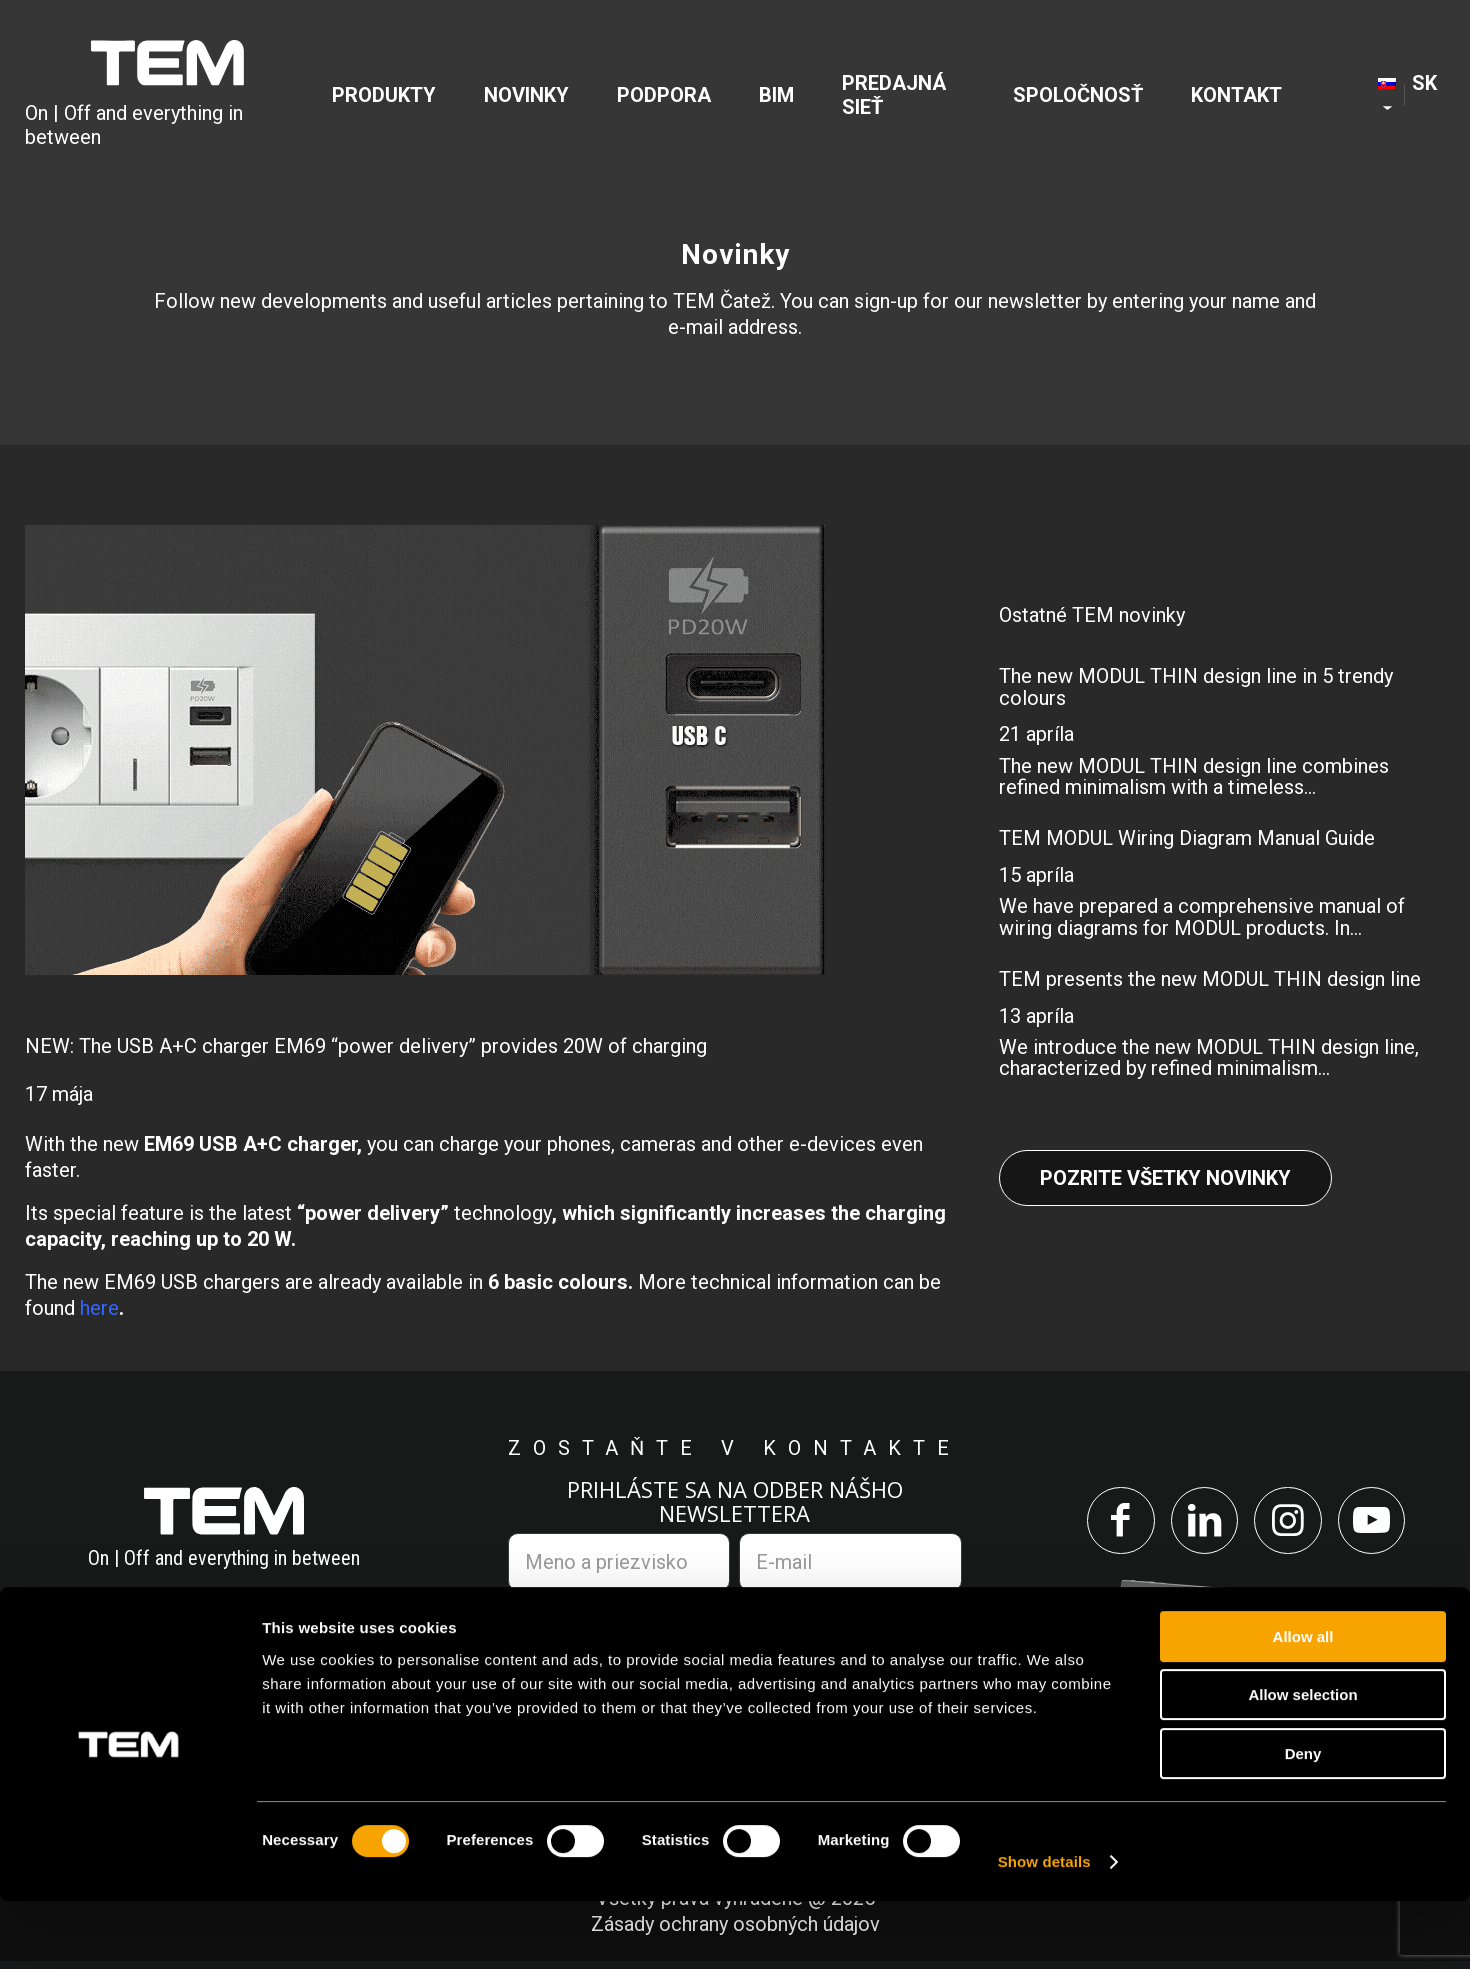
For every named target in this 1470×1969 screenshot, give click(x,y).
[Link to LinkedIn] (1200, 1524)
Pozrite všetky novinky (1165, 1178)
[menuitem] (393, 96)
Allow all (1303, 1704)
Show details (1044, 1929)
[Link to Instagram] (1291, 1524)
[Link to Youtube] (1382, 1524)
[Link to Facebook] (1109, 1524)
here (99, 1308)
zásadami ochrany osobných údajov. (802, 1622)
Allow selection (1302, 1763)
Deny (1303, 1821)
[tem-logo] (168, 96)
